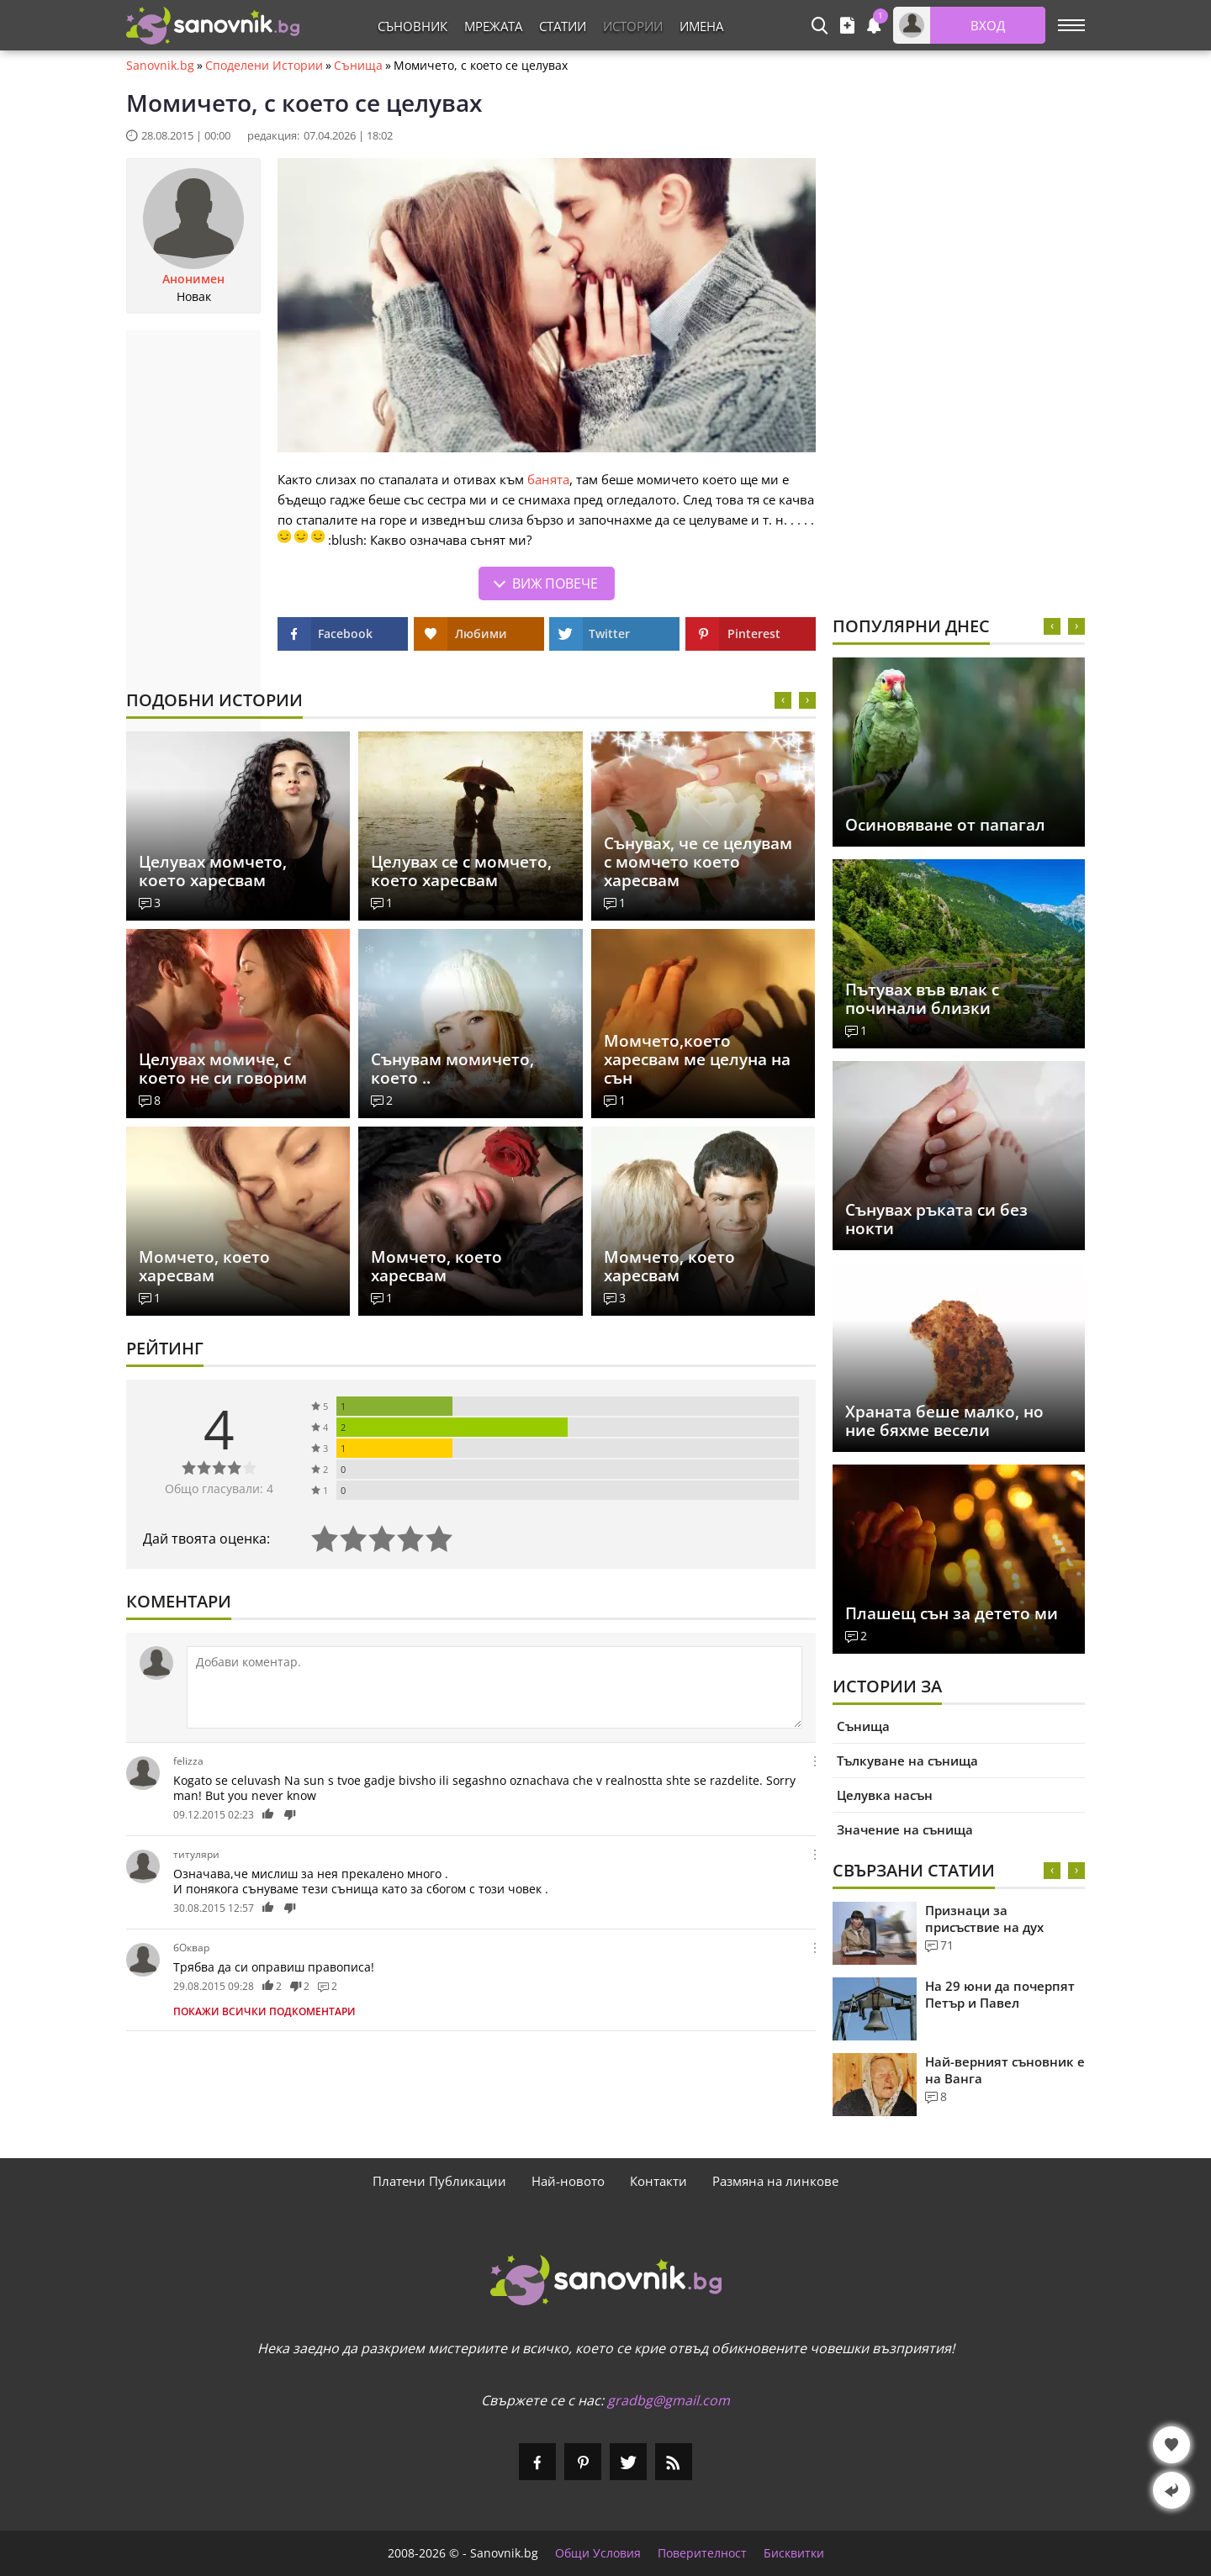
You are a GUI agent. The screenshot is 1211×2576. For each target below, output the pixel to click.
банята (548, 479)
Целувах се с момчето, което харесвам (461, 871)
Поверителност (702, 2553)
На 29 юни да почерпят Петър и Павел (1000, 1994)
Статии (562, 26)
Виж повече (555, 583)
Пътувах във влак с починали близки (922, 999)
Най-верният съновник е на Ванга (1005, 2070)
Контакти (658, 2180)
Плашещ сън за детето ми (951, 1613)
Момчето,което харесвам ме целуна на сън (697, 1059)
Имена (701, 26)
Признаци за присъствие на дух (984, 1918)
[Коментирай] (494, 1687)
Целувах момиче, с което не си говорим (223, 1068)
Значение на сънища (905, 1829)
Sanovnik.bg (160, 65)
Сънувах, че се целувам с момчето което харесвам (698, 861)
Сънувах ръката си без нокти (936, 1219)
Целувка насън (885, 1795)
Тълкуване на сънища (907, 1760)
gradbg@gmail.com (668, 2400)
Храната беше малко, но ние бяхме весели (944, 1421)
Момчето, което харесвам (204, 1266)
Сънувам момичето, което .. (452, 1068)
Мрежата (493, 26)
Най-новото (568, 2180)
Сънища (358, 65)
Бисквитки (794, 2553)
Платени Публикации (439, 2180)
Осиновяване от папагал (945, 825)
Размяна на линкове (775, 2180)
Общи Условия (598, 2553)
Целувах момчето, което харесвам (213, 871)
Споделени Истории (264, 65)
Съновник (412, 26)
